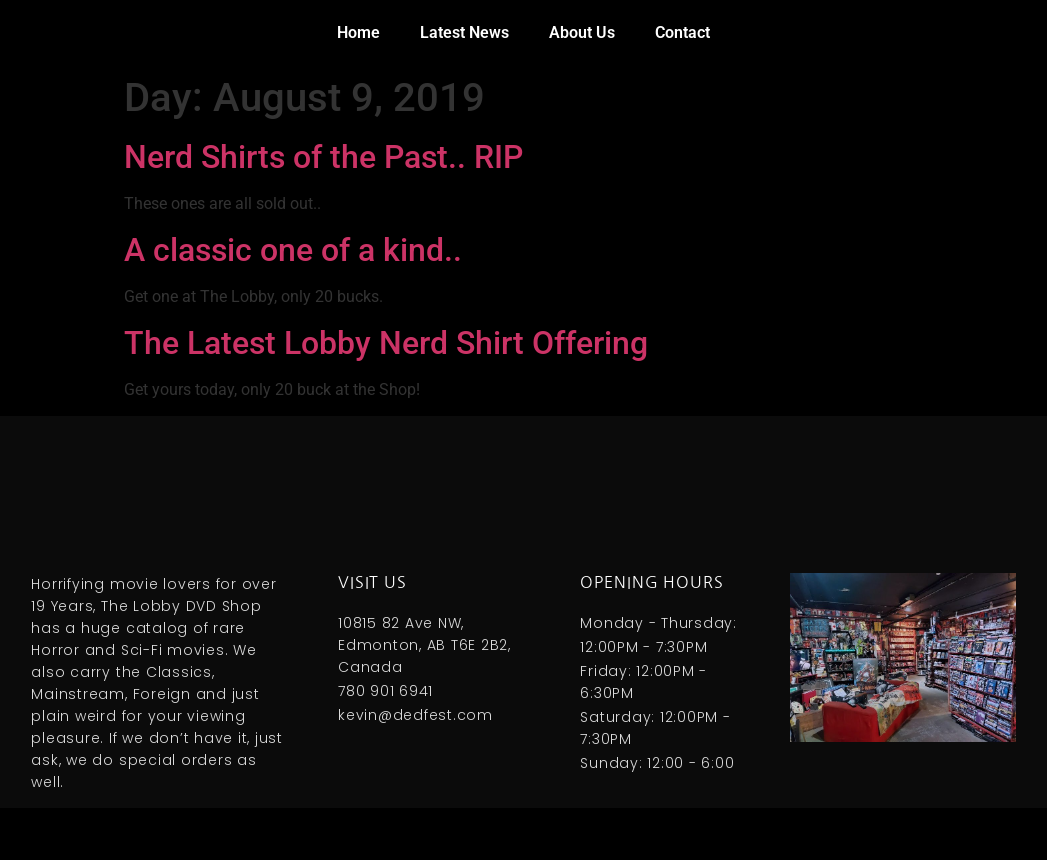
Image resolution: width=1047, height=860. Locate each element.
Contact (682, 32)
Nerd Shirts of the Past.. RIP (323, 157)
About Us (582, 32)
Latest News (464, 32)
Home (358, 32)
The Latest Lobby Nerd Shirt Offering (386, 343)
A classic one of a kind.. (293, 250)
